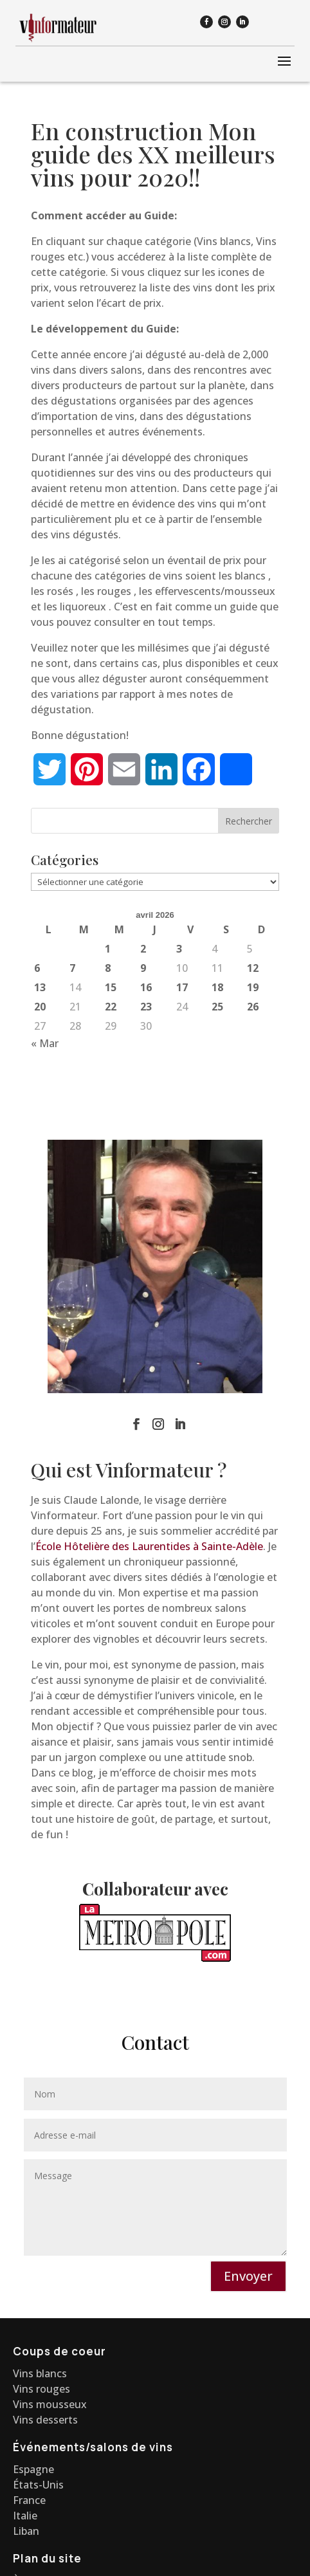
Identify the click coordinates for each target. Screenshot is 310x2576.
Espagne (33, 2469)
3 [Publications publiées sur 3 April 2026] (179, 949)
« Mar (45, 1043)
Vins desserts (45, 2420)
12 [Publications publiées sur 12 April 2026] (253, 968)
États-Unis (38, 2485)
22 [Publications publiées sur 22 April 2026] (110, 1007)
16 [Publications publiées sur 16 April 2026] (146, 987)
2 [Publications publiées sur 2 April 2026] (143, 949)
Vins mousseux (50, 2404)
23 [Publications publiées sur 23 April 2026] (146, 1007)
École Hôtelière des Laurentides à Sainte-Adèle (149, 1546)
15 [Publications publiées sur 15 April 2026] (110, 987)
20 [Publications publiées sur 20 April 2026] (40, 1007)
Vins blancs (40, 2373)
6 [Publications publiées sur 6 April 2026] (37, 968)
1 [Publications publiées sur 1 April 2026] (108, 949)
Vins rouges (41, 2389)
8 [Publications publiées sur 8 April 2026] (108, 968)
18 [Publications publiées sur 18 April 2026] (217, 987)
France (29, 2500)
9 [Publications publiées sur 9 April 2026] (143, 968)
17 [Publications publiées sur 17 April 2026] (182, 987)
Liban (26, 2531)
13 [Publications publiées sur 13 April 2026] (40, 987)
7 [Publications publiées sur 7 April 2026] (72, 968)
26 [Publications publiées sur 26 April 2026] (253, 1007)
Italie (25, 2515)
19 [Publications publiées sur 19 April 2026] (253, 987)
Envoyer (248, 2276)
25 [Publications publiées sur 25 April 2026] (217, 1007)
